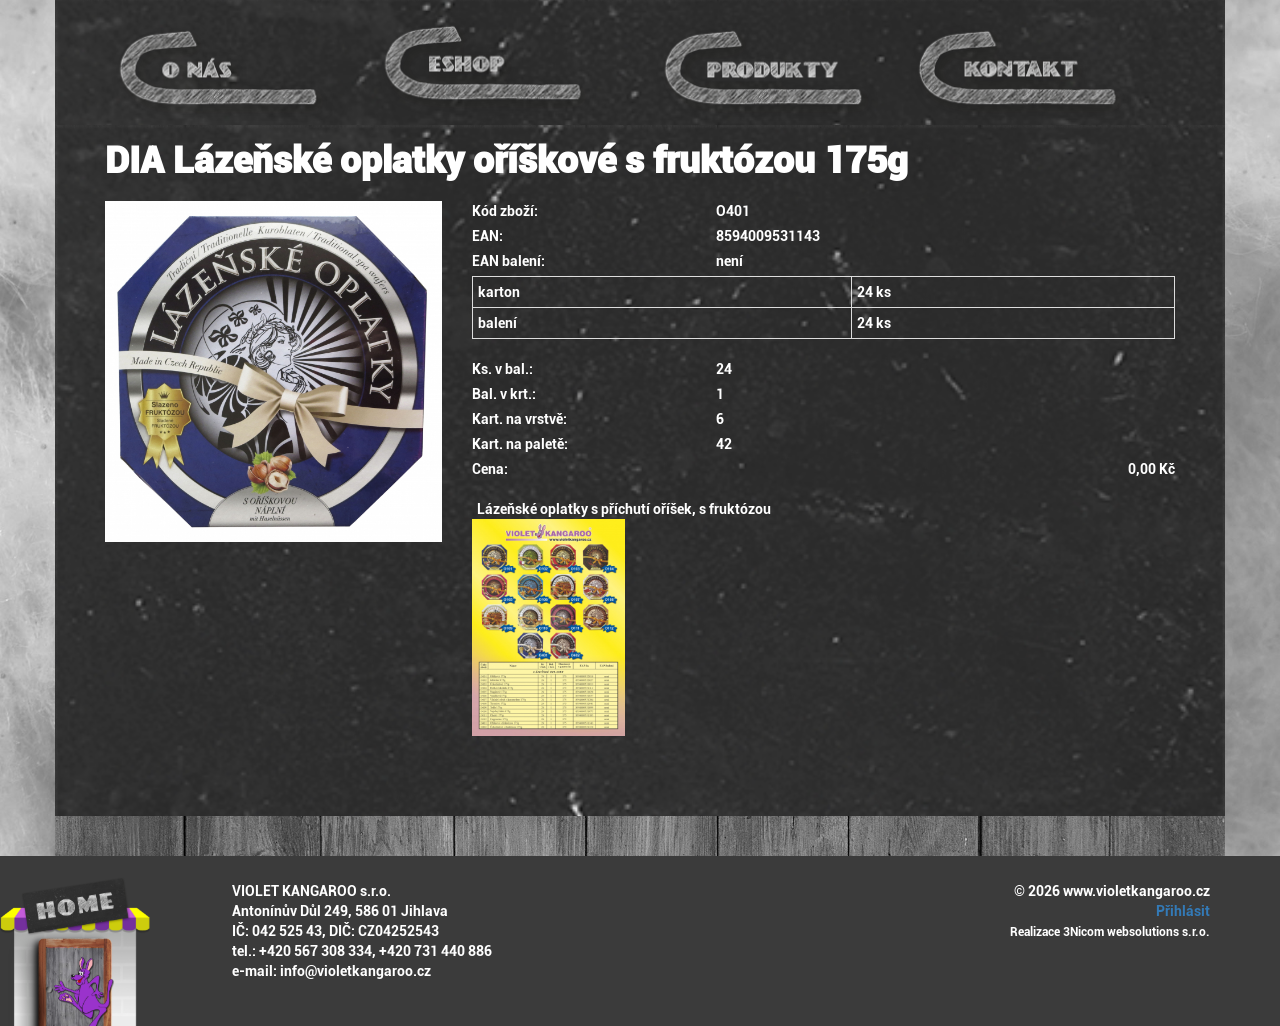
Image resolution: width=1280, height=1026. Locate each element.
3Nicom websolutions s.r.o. (1136, 932)
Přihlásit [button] (1180, 911)
